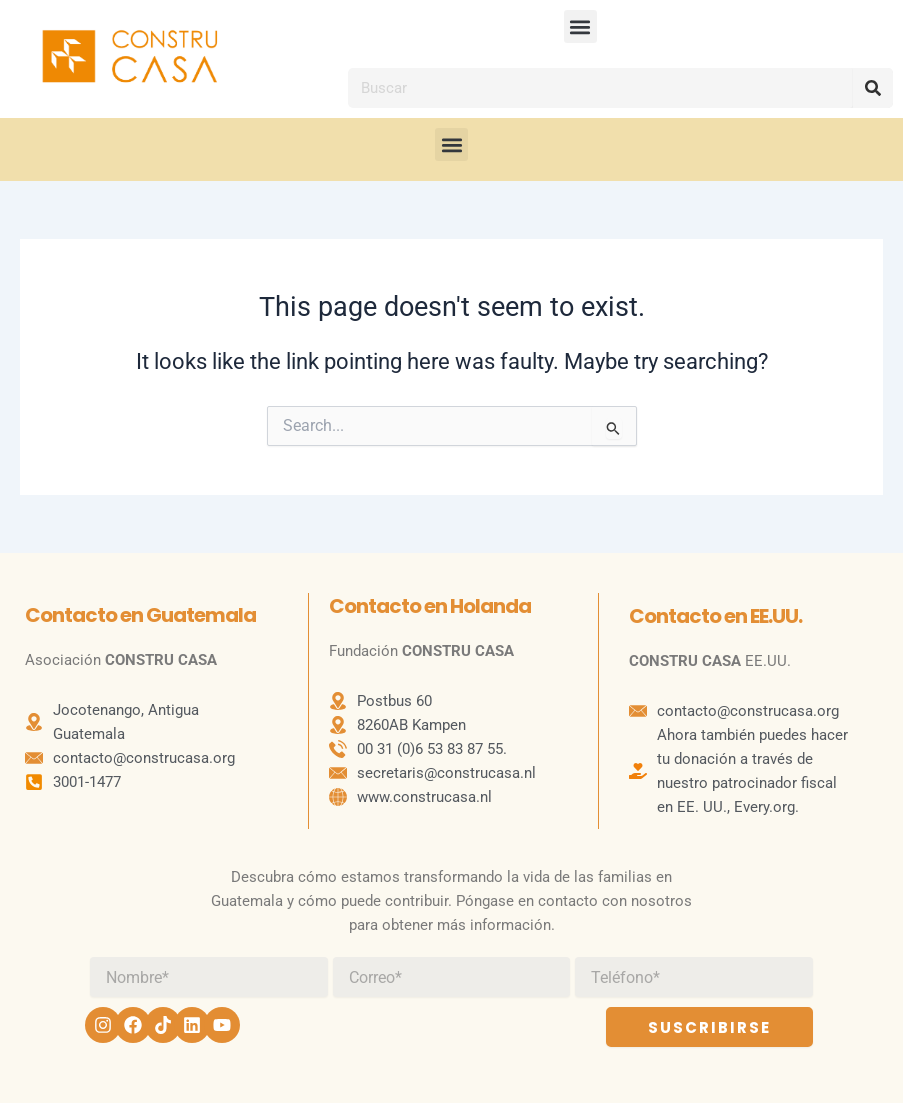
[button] (580, 26)
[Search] (873, 88)
